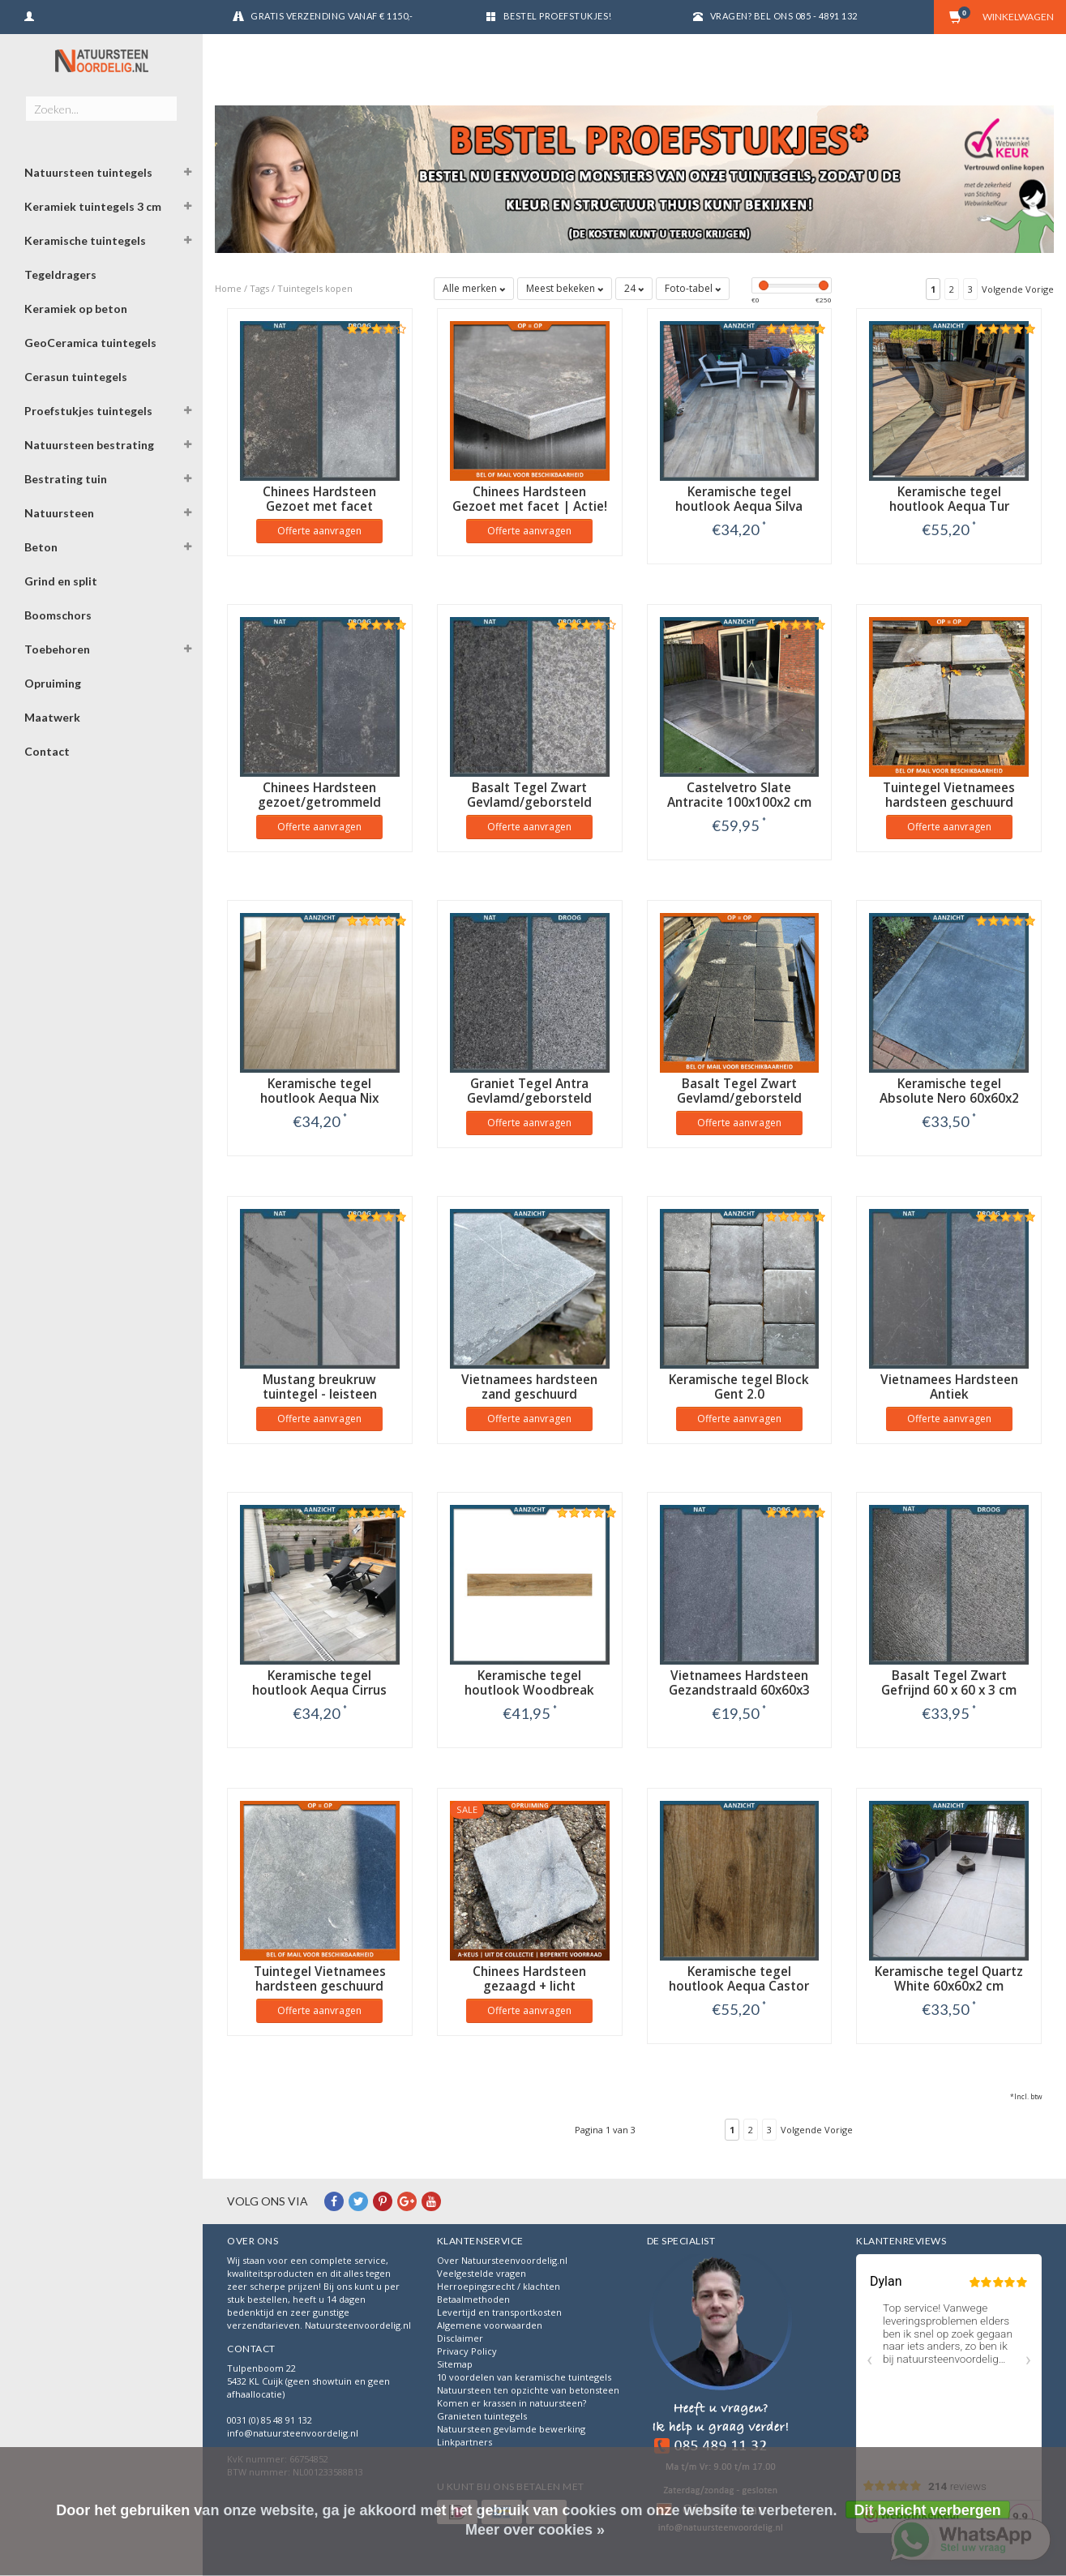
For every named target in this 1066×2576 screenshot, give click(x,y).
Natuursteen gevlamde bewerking (511, 2429)
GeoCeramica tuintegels (90, 342)
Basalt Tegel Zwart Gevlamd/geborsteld (529, 795)
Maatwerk (52, 717)
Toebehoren (57, 649)
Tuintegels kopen (315, 288)
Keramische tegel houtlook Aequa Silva (739, 499)
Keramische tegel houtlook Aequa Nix (319, 1091)
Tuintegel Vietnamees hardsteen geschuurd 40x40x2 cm (320, 1986)
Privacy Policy (467, 2351)
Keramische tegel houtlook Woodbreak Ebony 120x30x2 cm (529, 1690)
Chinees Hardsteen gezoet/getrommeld (319, 795)
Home (228, 288)
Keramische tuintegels (85, 240)
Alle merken (474, 288)
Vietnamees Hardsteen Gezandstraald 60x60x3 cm (739, 1690)
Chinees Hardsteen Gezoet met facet (319, 499)
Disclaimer (460, 2338)
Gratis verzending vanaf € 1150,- (331, 16)
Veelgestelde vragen (481, 2273)
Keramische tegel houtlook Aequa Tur (949, 499)
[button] (187, 174)
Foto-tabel (693, 288)
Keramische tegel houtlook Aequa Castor (739, 1979)
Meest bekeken (564, 288)
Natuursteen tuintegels (88, 172)
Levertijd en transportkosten (499, 2312)
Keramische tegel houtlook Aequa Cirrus (319, 1683)
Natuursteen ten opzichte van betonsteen (528, 2390)
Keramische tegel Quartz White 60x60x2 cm (949, 1979)
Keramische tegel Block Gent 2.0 (739, 1387)
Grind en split (60, 581)
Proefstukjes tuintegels (88, 411)
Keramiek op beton (75, 308)
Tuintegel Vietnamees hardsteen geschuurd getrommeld (949, 802)
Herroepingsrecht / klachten (498, 2286)
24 (634, 288)
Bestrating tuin (65, 479)
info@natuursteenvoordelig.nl (292, 2433)
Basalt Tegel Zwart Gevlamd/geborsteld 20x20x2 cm (739, 1098)
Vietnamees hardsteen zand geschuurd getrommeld (529, 1394)
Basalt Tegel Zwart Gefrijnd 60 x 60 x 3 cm (949, 1683)
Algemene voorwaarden (489, 2325)
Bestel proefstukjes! (557, 16)
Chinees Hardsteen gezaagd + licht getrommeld (529, 1986)
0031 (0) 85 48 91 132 (269, 2420)
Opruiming (52, 683)
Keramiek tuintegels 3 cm (92, 206)
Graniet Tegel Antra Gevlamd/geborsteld (529, 1091)
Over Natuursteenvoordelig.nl (502, 2260)
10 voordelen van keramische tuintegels (524, 2377)
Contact (47, 751)
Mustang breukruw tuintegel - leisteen (320, 1387)
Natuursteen (59, 513)
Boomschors (58, 615)
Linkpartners (464, 2442)
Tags (259, 288)
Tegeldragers (60, 274)
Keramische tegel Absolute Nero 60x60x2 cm (949, 1098)
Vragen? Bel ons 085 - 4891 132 (784, 16)
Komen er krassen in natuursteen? (511, 2403)
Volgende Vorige (1018, 289)
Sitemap (455, 2364)
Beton (41, 547)
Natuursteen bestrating (89, 445)
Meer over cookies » (535, 2530)
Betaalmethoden (473, 2299)
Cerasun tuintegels (75, 377)
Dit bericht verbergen (927, 2510)
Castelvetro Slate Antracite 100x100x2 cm (739, 795)
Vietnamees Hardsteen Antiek (949, 1387)
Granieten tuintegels (482, 2416)
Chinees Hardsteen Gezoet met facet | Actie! (529, 499)
